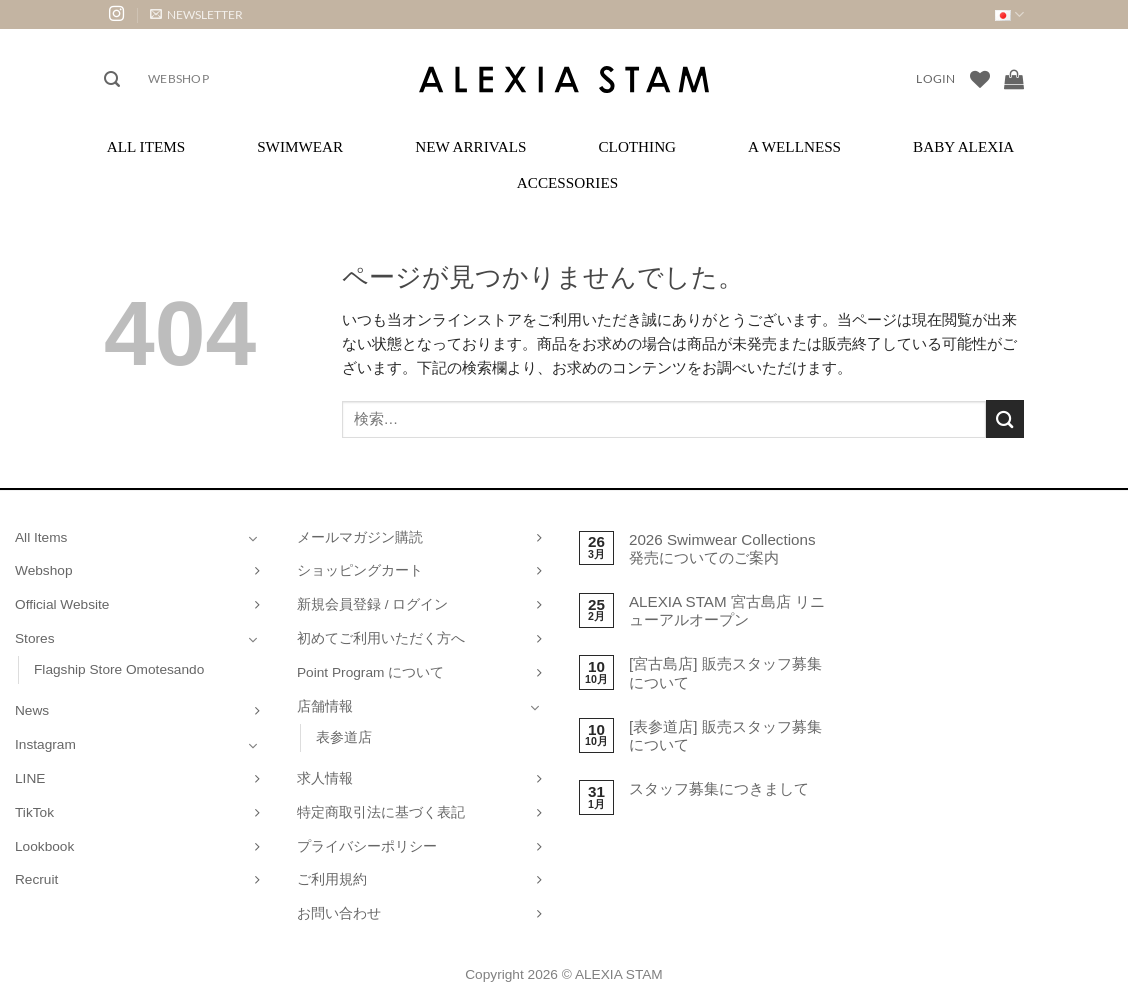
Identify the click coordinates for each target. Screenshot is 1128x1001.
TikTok (34, 812)
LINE (30, 778)
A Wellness (794, 146)
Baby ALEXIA (963, 146)
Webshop (178, 78)
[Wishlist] (980, 79)
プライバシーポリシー (367, 846)
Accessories (567, 182)
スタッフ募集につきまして (719, 788)
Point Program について (370, 672)
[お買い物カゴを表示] (1014, 79)
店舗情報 (325, 706)
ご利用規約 (332, 879)
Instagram (45, 744)
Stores (35, 638)
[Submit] (1005, 418)
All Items (146, 146)
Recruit (36, 879)
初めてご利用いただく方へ (381, 638)
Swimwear (300, 146)
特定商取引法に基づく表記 (381, 812)
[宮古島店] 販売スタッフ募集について (725, 672)
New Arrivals (470, 146)
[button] (196, 14)
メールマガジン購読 (360, 537)
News (32, 710)
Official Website (62, 604)
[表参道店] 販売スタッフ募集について (725, 735)
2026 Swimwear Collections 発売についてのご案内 (722, 548)
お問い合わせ (339, 913)
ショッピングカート (360, 570)
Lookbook (44, 846)
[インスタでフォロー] (116, 14)
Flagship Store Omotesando (119, 669)
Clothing (637, 146)
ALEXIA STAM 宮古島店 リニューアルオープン (727, 610)
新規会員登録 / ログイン (372, 604)
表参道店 (344, 737)
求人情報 (325, 778)
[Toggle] (253, 538)
